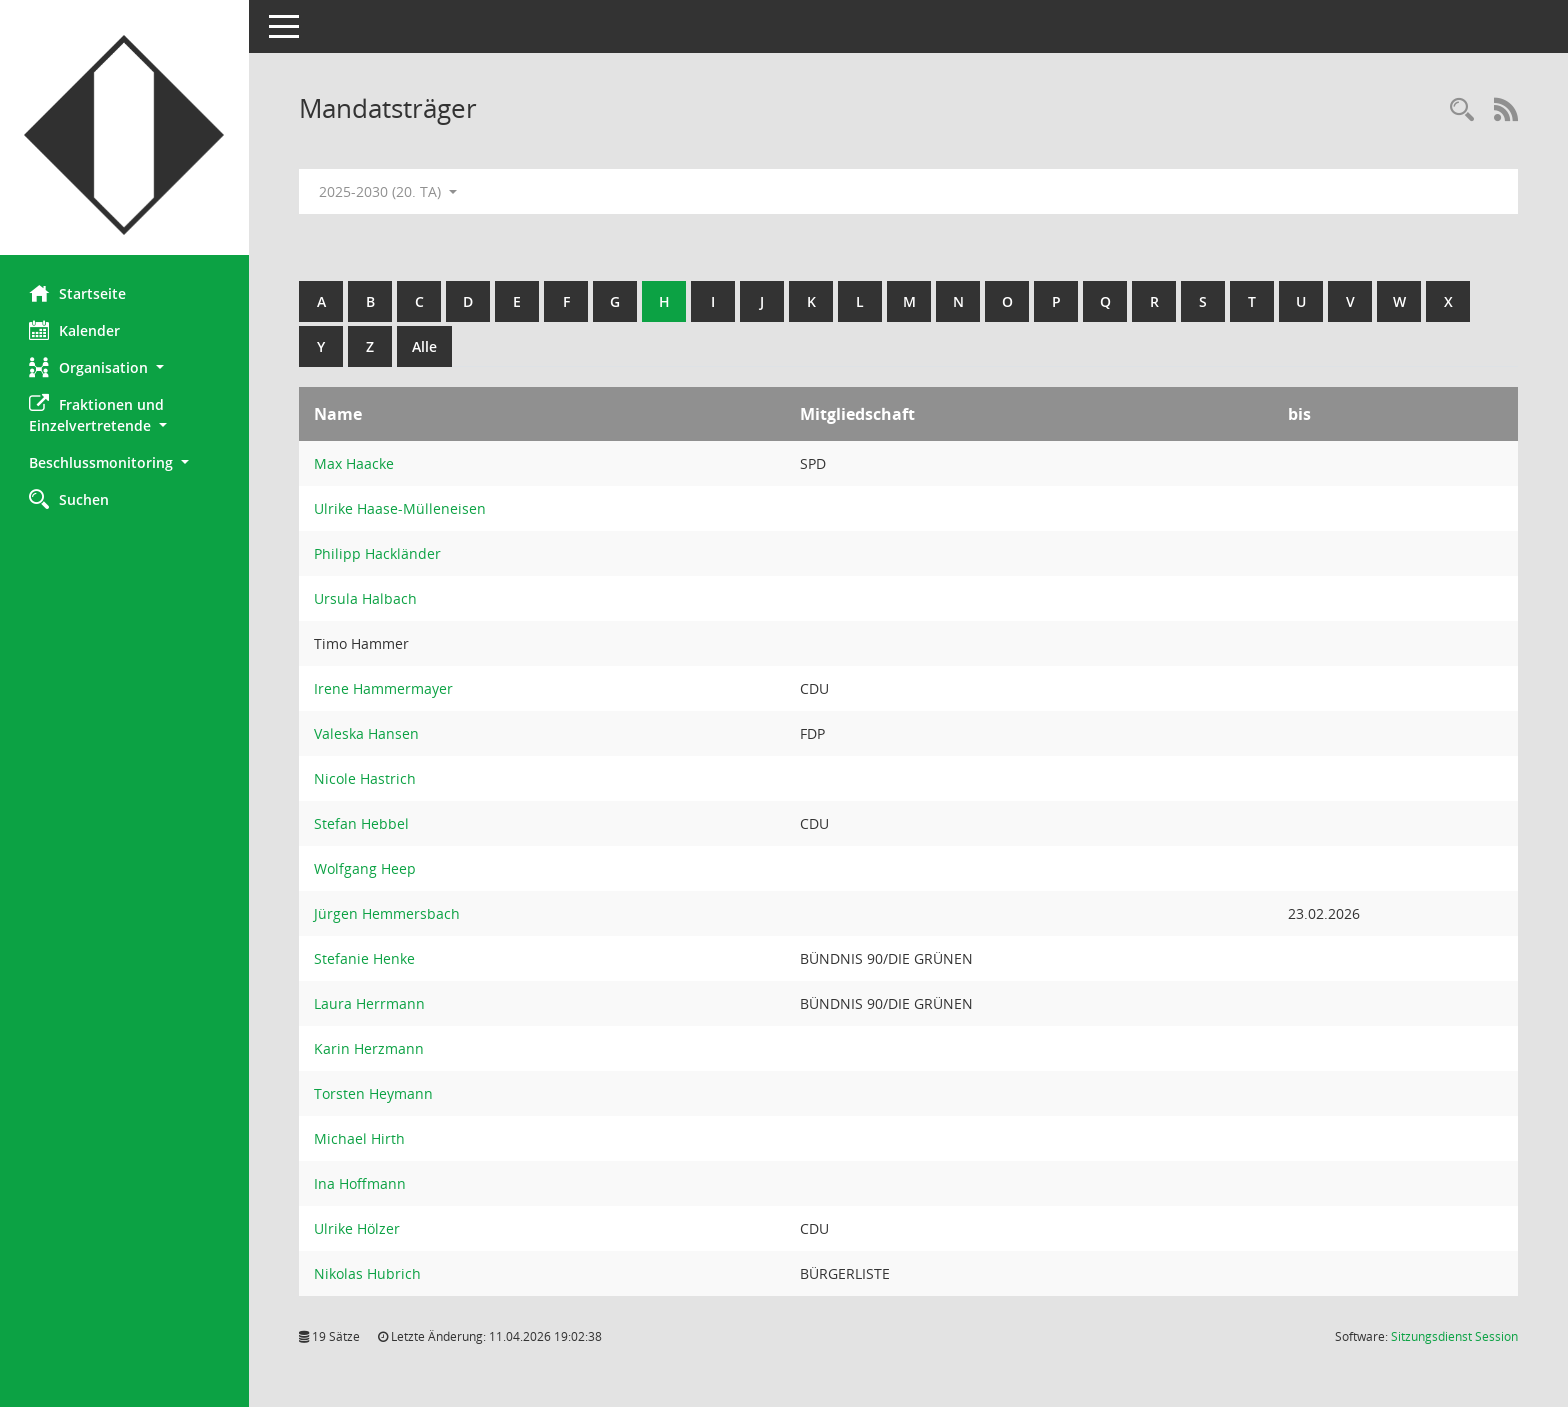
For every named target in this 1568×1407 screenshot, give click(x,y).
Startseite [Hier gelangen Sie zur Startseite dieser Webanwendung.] (78, 293)
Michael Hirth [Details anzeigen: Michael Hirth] (360, 1138)
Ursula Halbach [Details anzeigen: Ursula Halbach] (366, 598)
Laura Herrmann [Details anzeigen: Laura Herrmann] (370, 1003)
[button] (125, 367)
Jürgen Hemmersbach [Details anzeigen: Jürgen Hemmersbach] (388, 913)
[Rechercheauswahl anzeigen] (1462, 110)
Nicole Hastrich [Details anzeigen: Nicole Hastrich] (366, 778)
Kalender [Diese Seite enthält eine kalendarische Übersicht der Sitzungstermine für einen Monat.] (75, 330)
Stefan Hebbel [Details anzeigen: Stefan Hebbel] (362, 823)
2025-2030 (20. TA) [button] (389, 191)
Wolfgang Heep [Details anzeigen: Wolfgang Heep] (366, 868)
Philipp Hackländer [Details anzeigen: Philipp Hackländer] (378, 553)
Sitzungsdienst (1454, 1336)
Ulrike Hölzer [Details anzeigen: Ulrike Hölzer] (358, 1228)
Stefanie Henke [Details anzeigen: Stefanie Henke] (365, 958)
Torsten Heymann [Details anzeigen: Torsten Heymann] (374, 1093)
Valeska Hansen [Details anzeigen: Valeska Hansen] (367, 733)
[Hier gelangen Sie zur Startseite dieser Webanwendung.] (125, 135)
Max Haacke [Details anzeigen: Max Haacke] (355, 463)
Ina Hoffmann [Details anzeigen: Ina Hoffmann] (361, 1183)
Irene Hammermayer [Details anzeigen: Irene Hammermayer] (384, 688)
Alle (425, 346)
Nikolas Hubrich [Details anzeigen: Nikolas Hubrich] (368, 1273)
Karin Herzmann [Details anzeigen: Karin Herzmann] (370, 1048)
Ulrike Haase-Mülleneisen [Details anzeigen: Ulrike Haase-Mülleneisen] (401, 508)
